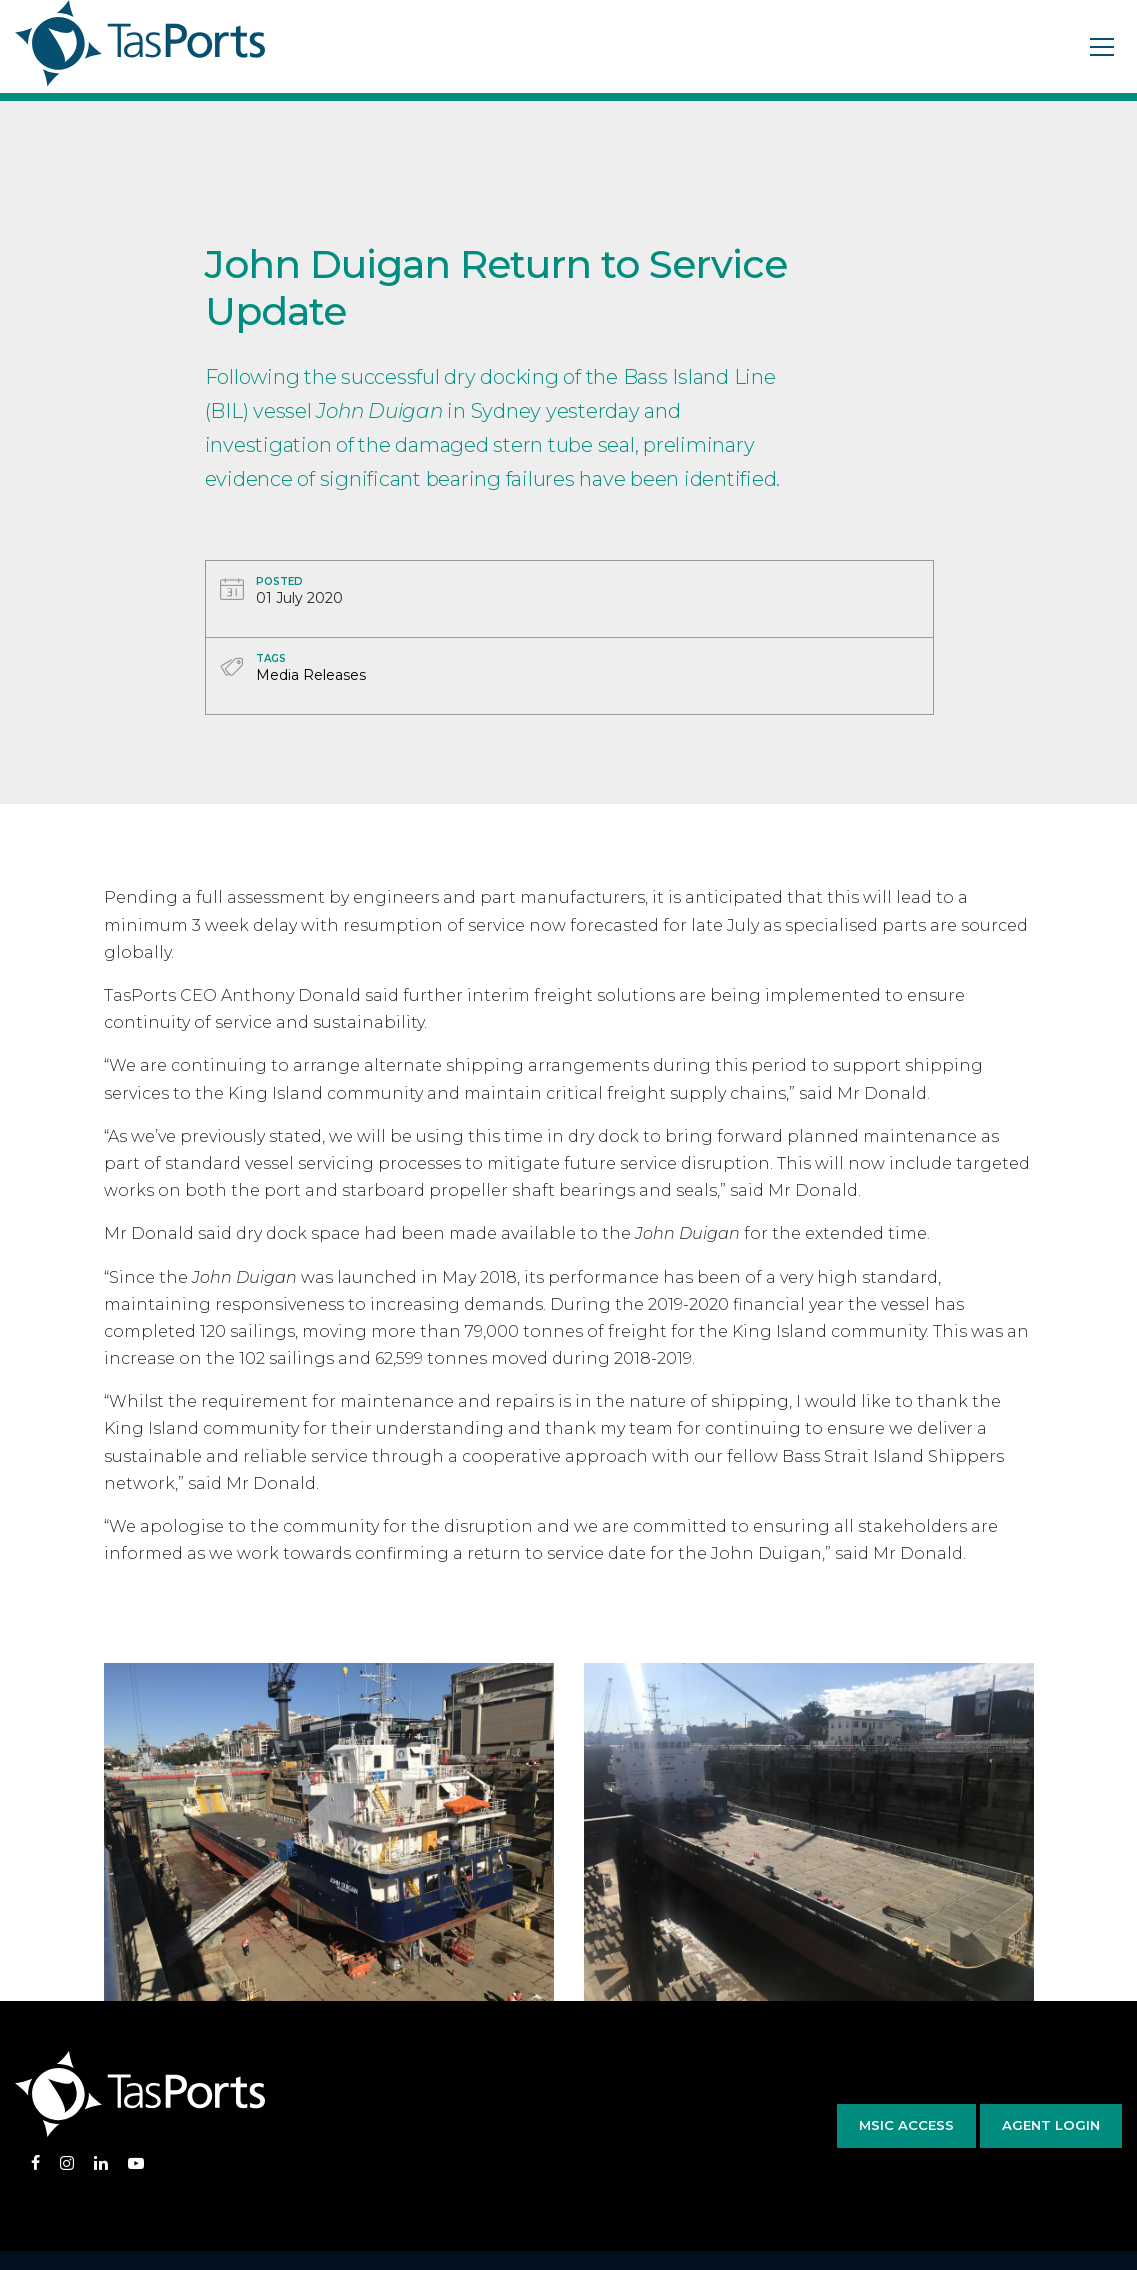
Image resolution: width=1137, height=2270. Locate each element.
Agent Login (1051, 2125)
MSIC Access (906, 2125)
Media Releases (311, 675)
